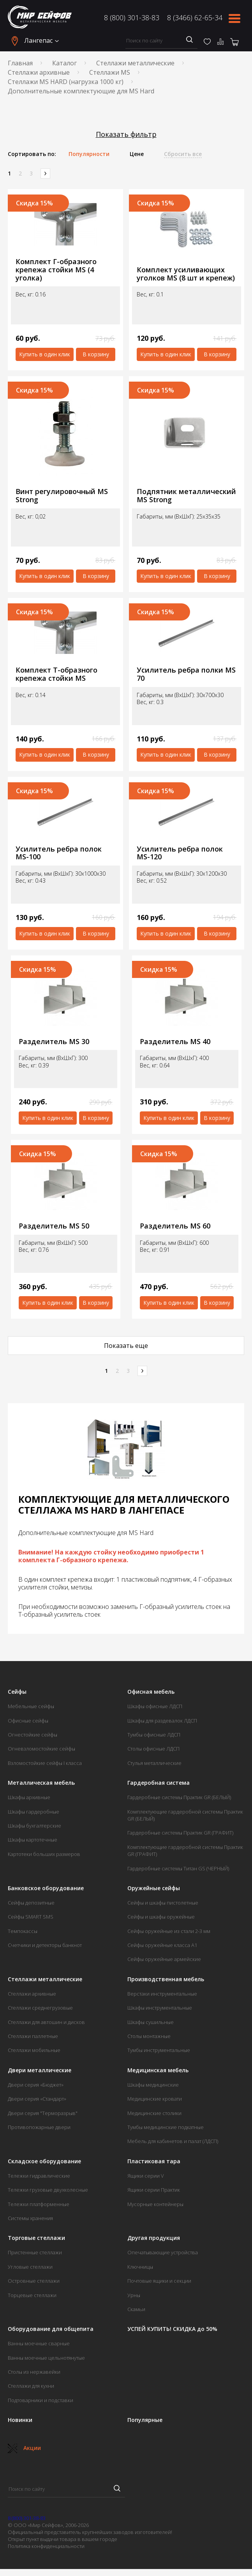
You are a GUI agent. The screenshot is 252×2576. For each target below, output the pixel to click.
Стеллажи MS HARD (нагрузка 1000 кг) (65, 81)
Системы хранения (30, 2218)
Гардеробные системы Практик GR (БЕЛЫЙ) (179, 1797)
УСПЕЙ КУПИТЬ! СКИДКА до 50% (172, 2328)
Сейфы (17, 1691)
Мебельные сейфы (31, 1706)
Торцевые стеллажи (32, 2295)
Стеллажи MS (109, 72)
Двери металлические (39, 2070)
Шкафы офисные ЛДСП (154, 1706)
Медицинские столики (154, 2113)
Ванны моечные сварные (39, 2343)
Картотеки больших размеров (44, 1854)
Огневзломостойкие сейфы (41, 1748)
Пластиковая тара (153, 2161)
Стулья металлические (154, 1762)
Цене (137, 154)
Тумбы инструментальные (158, 2050)
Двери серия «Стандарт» (37, 2098)
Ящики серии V (145, 2175)
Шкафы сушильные (150, 2022)
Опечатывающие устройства (162, 2252)
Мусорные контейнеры (155, 2204)
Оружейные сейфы (153, 1888)
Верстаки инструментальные (162, 1993)
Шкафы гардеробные (33, 1811)
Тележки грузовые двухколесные (48, 2189)
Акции (24, 2448)
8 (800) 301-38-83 (131, 17)
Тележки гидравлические (39, 2175)
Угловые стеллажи (30, 2266)
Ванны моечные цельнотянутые (46, 2357)
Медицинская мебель (158, 2070)
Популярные (144, 2420)
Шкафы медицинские (153, 2084)
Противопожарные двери (39, 2127)
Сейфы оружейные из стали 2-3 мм (168, 1931)
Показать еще (126, 1345)
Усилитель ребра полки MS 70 (186, 674)
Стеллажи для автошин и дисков (46, 2022)
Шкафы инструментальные (159, 2007)
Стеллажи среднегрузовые (40, 2007)
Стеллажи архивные (39, 72)
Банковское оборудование (46, 1888)
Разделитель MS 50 (54, 1226)
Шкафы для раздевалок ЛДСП (162, 1720)
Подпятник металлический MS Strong (186, 495)
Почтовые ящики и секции (159, 2280)
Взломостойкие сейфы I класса (45, 1762)
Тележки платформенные (38, 2204)
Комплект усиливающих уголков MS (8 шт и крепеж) (186, 274)
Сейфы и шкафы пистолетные (162, 1902)
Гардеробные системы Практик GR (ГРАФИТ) (180, 1832)
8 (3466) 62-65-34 (194, 17)
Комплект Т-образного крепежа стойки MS (56, 674)
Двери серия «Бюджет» (35, 2084)
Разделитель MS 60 (175, 1226)
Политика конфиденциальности (46, 2546)
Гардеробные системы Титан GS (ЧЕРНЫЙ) (178, 1868)
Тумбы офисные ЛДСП (153, 1734)
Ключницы (140, 2266)
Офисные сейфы (28, 1720)
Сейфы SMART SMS (30, 1916)
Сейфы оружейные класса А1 (162, 1945)
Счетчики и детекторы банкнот (45, 1945)
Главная (20, 63)
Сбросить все (183, 154)
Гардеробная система (158, 1782)
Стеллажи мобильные (34, 2050)
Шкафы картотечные (32, 1839)
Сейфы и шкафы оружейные (161, 1916)
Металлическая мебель (41, 1782)
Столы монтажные (149, 2036)
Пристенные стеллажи (35, 2252)
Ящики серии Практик (153, 2189)
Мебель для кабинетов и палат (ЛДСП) (172, 2141)
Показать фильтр (126, 134)
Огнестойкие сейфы (32, 1734)
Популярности (89, 154)
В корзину (96, 354)
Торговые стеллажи (36, 2237)
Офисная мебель (150, 1691)
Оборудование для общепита (50, 2328)
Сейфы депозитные (31, 1902)
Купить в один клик (44, 354)
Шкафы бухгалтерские (34, 1825)
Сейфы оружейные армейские (164, 1959)
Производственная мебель (165, 1979)
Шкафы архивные (29, 1797)
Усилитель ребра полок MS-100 (59, 853)
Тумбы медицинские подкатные (165, 2127)
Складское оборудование (44, 2161)
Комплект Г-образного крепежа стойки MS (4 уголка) (56, 270)
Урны (133, 2295)
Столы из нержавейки (34, 2371)
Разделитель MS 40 (175, 1041)
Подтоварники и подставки (40, 2400)
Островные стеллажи (34, 2280)
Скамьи (136, 2309)
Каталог (64, 63)
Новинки (20, 2420)
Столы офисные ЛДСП (153, 1748)
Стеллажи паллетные (33, 2036)
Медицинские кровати (154, 2098)
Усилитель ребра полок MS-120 (180, 853)
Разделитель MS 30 (54, 1041)
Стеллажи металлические (135, 63)
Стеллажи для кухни (31, 2385)
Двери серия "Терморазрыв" (43, 2113)
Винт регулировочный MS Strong (62, 495)
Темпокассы (22, 1931)
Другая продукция (153, 2237)
